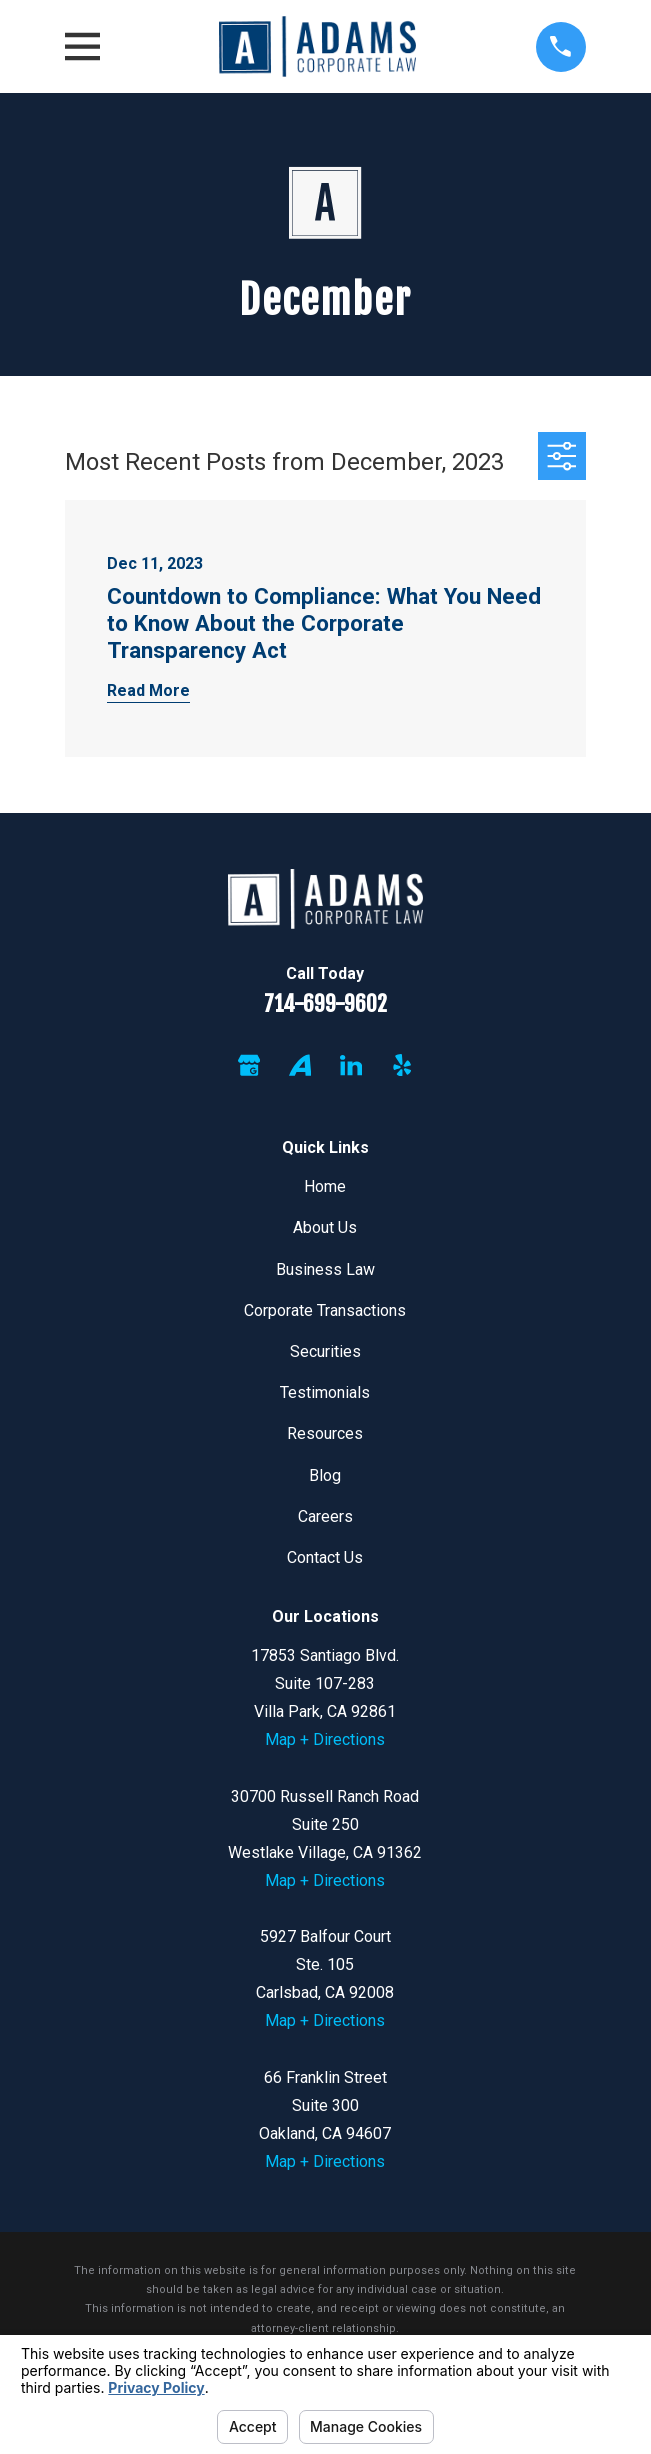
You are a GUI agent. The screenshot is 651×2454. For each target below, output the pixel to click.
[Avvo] (300, 1065)
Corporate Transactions (325, 1310)
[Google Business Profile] (249, 1065)
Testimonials (325, 1392)
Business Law (325, 1269)
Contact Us (325, 1557)
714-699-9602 (325, 1003)
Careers (325, 1516)
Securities (325, 1351)
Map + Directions (325, 1739)
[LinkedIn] (351, 1065)
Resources (325, 1433)
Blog (325, 1475)
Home (325, 1186)
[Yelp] (402, 1065)
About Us (325, 1227)
